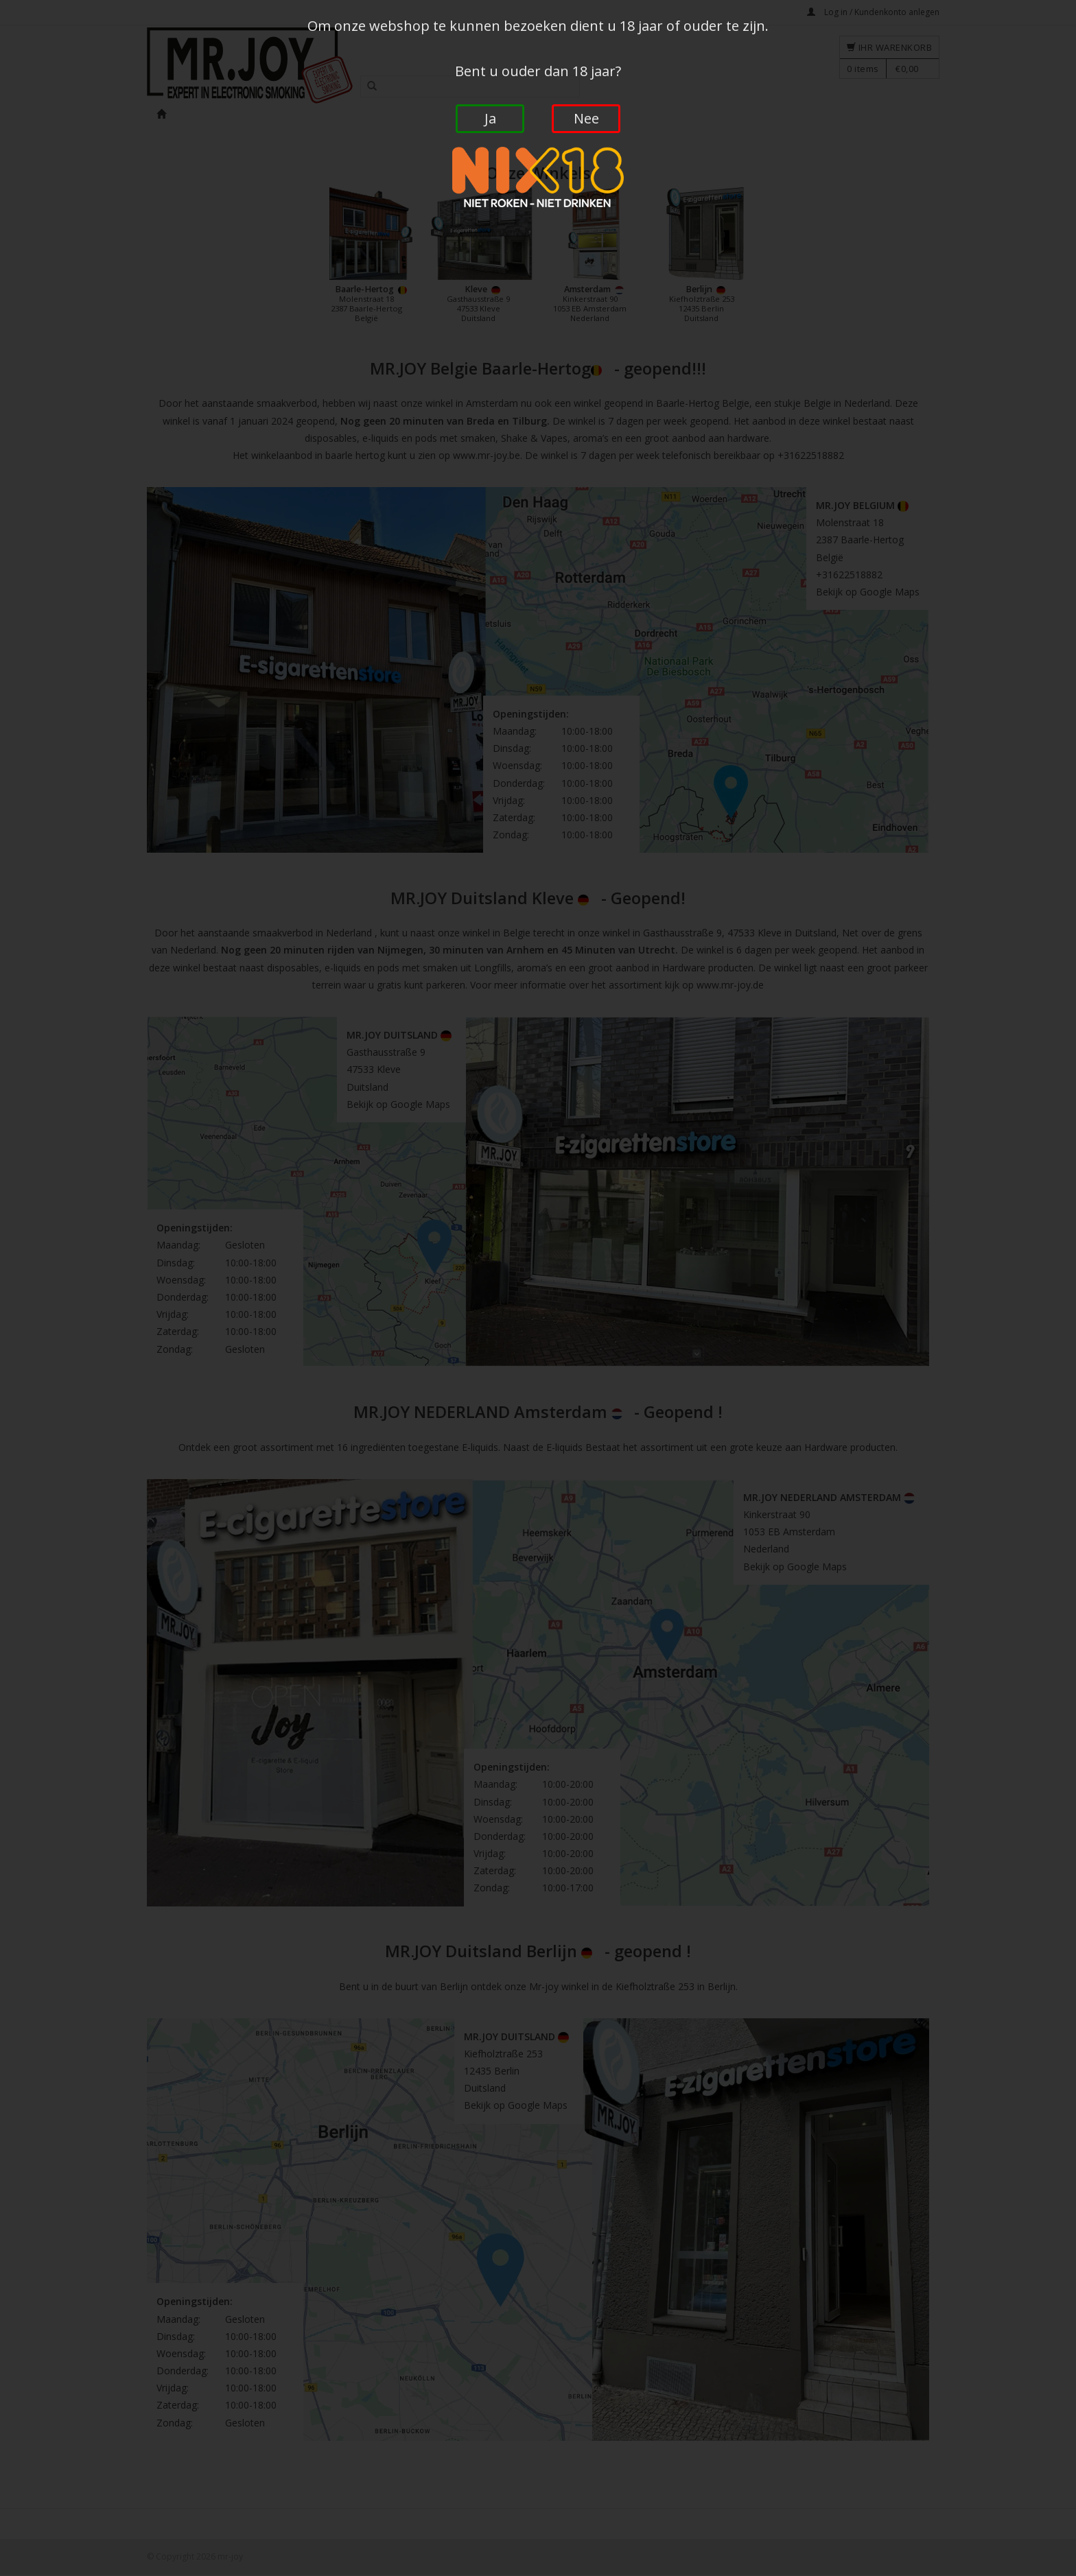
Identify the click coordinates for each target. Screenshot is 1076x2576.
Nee (586, 118)
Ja (490, 118)
